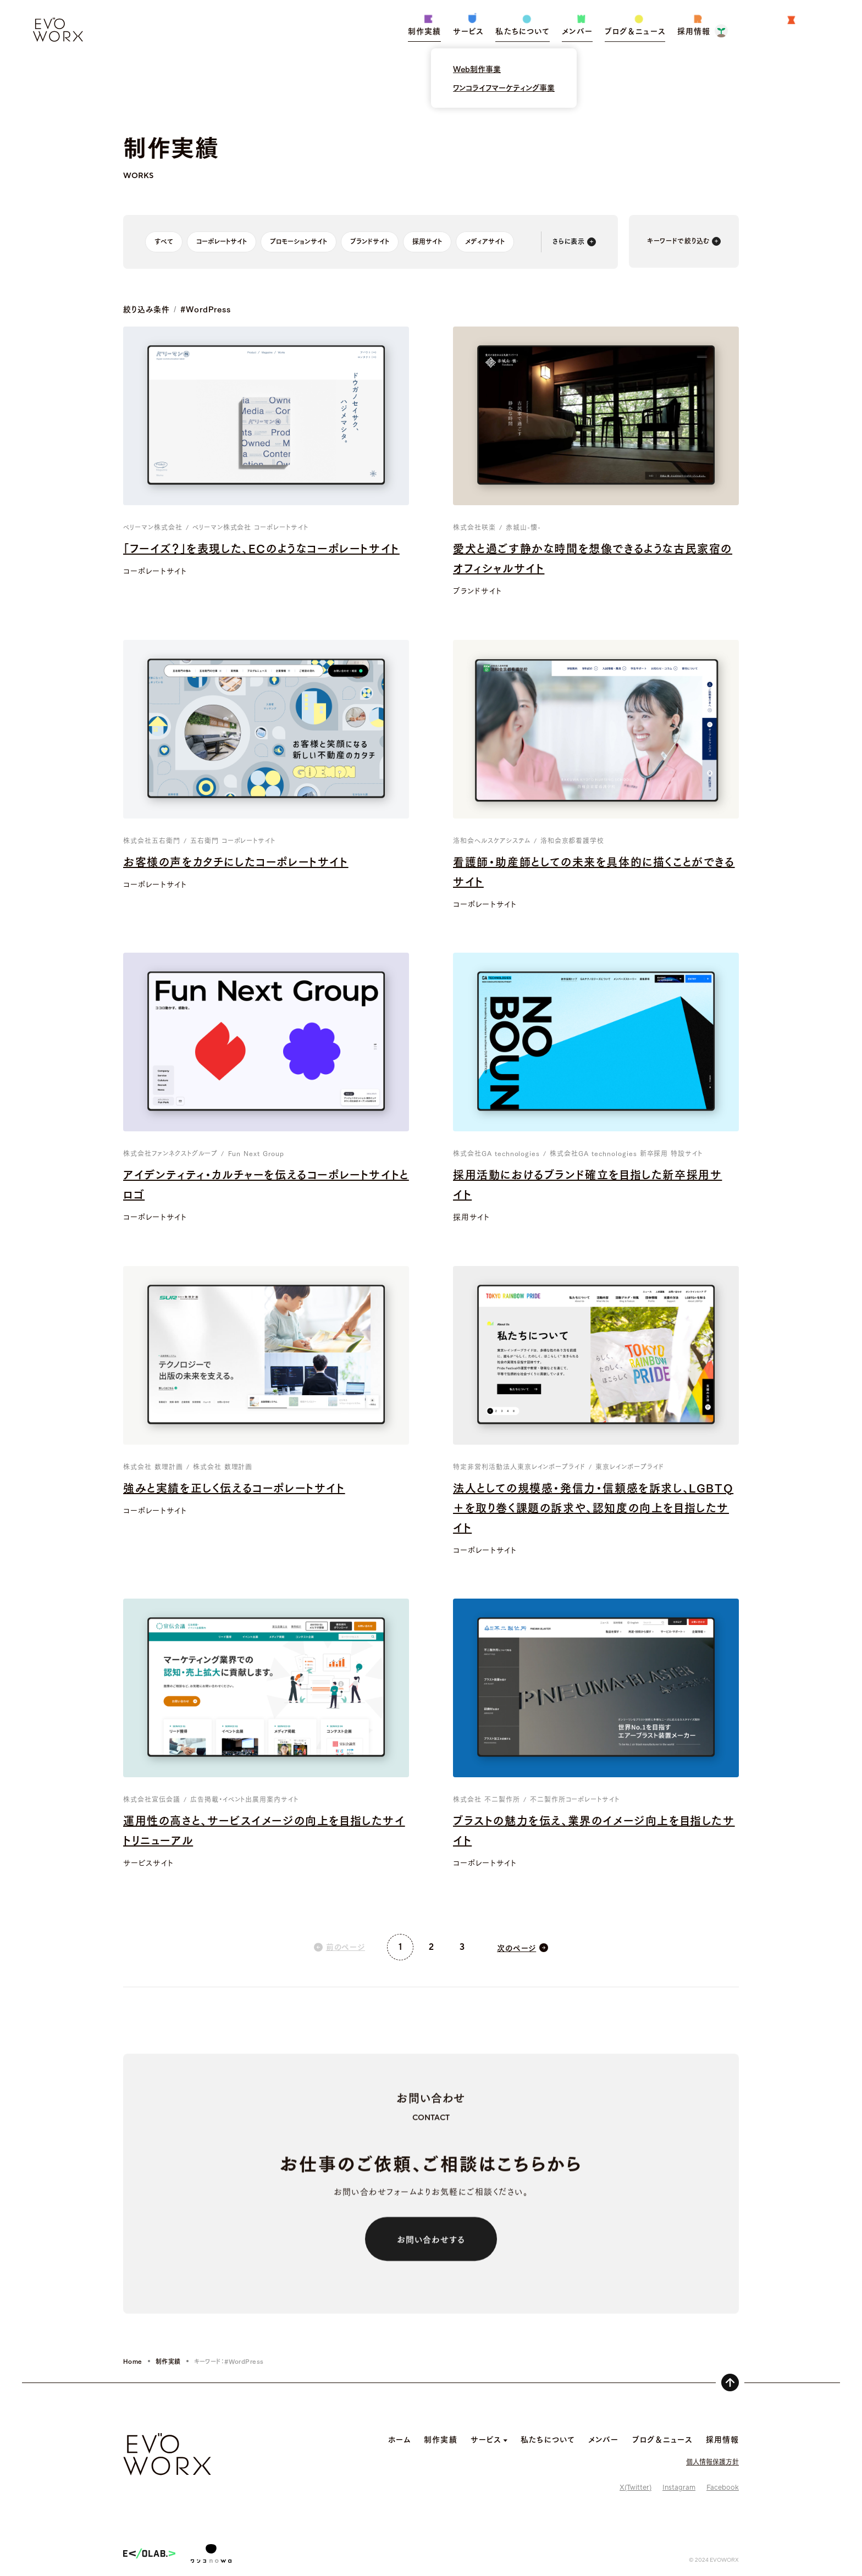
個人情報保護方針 (712, 2461)
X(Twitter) (635, 2487)
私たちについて (548, 2439)
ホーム (399, 2439)
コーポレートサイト (221, 241)
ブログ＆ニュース (662, 2439)
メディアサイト (485, 241)
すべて (163, 241)
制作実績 (168, 2361)
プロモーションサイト (298, 241)
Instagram (678, 2487)
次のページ (516, 1947)
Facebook (722, 2487)
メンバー (603, 2439)
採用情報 (722, 2439)
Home (132, 2361)
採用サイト (427, 241)
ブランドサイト (369, 241)
